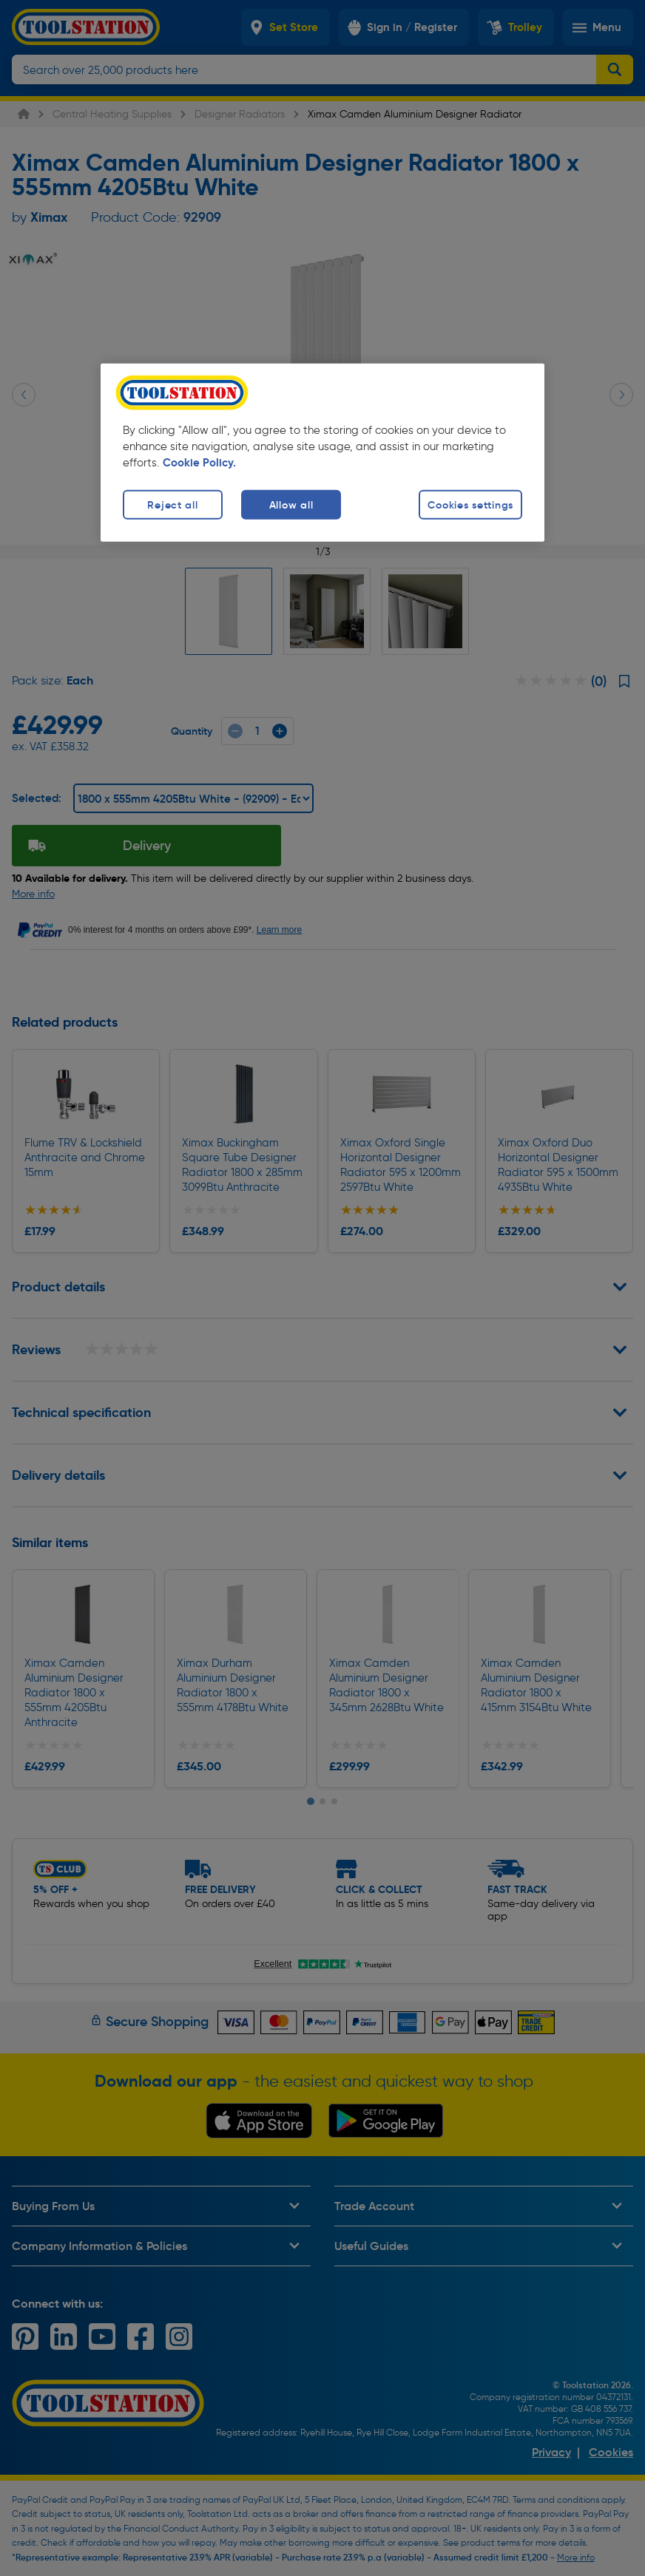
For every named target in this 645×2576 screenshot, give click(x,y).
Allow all (291, 504)
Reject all (172, 504)
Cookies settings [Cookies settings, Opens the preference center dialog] (470, 504)
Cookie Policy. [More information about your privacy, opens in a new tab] (199, 462)
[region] (322, 452)
